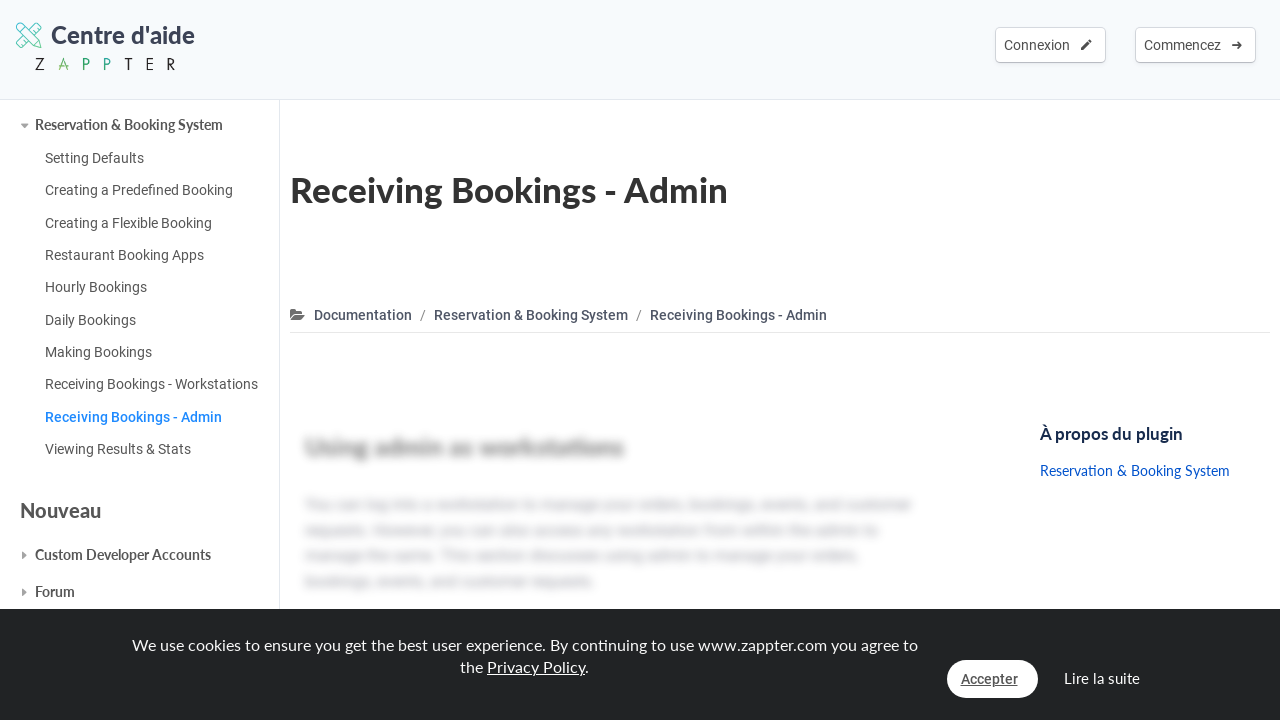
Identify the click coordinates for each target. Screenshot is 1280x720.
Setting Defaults (94, 158)
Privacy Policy (536, 666)
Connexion (1048, 45)
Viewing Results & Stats (118, 449)
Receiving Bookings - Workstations (151, 384)
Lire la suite (1102, 678)
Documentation (363, 315)
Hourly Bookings (96, 287)
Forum (55, 591)
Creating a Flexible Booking (128, 223)
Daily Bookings (90, 320)
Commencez (1193, 45)
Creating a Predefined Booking (139, 190)
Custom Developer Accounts (123, 554)
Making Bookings (98, 352)
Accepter (989, 679)
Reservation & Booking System (129, 124)
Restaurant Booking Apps (124, 255)
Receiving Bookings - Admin (133, 417)
